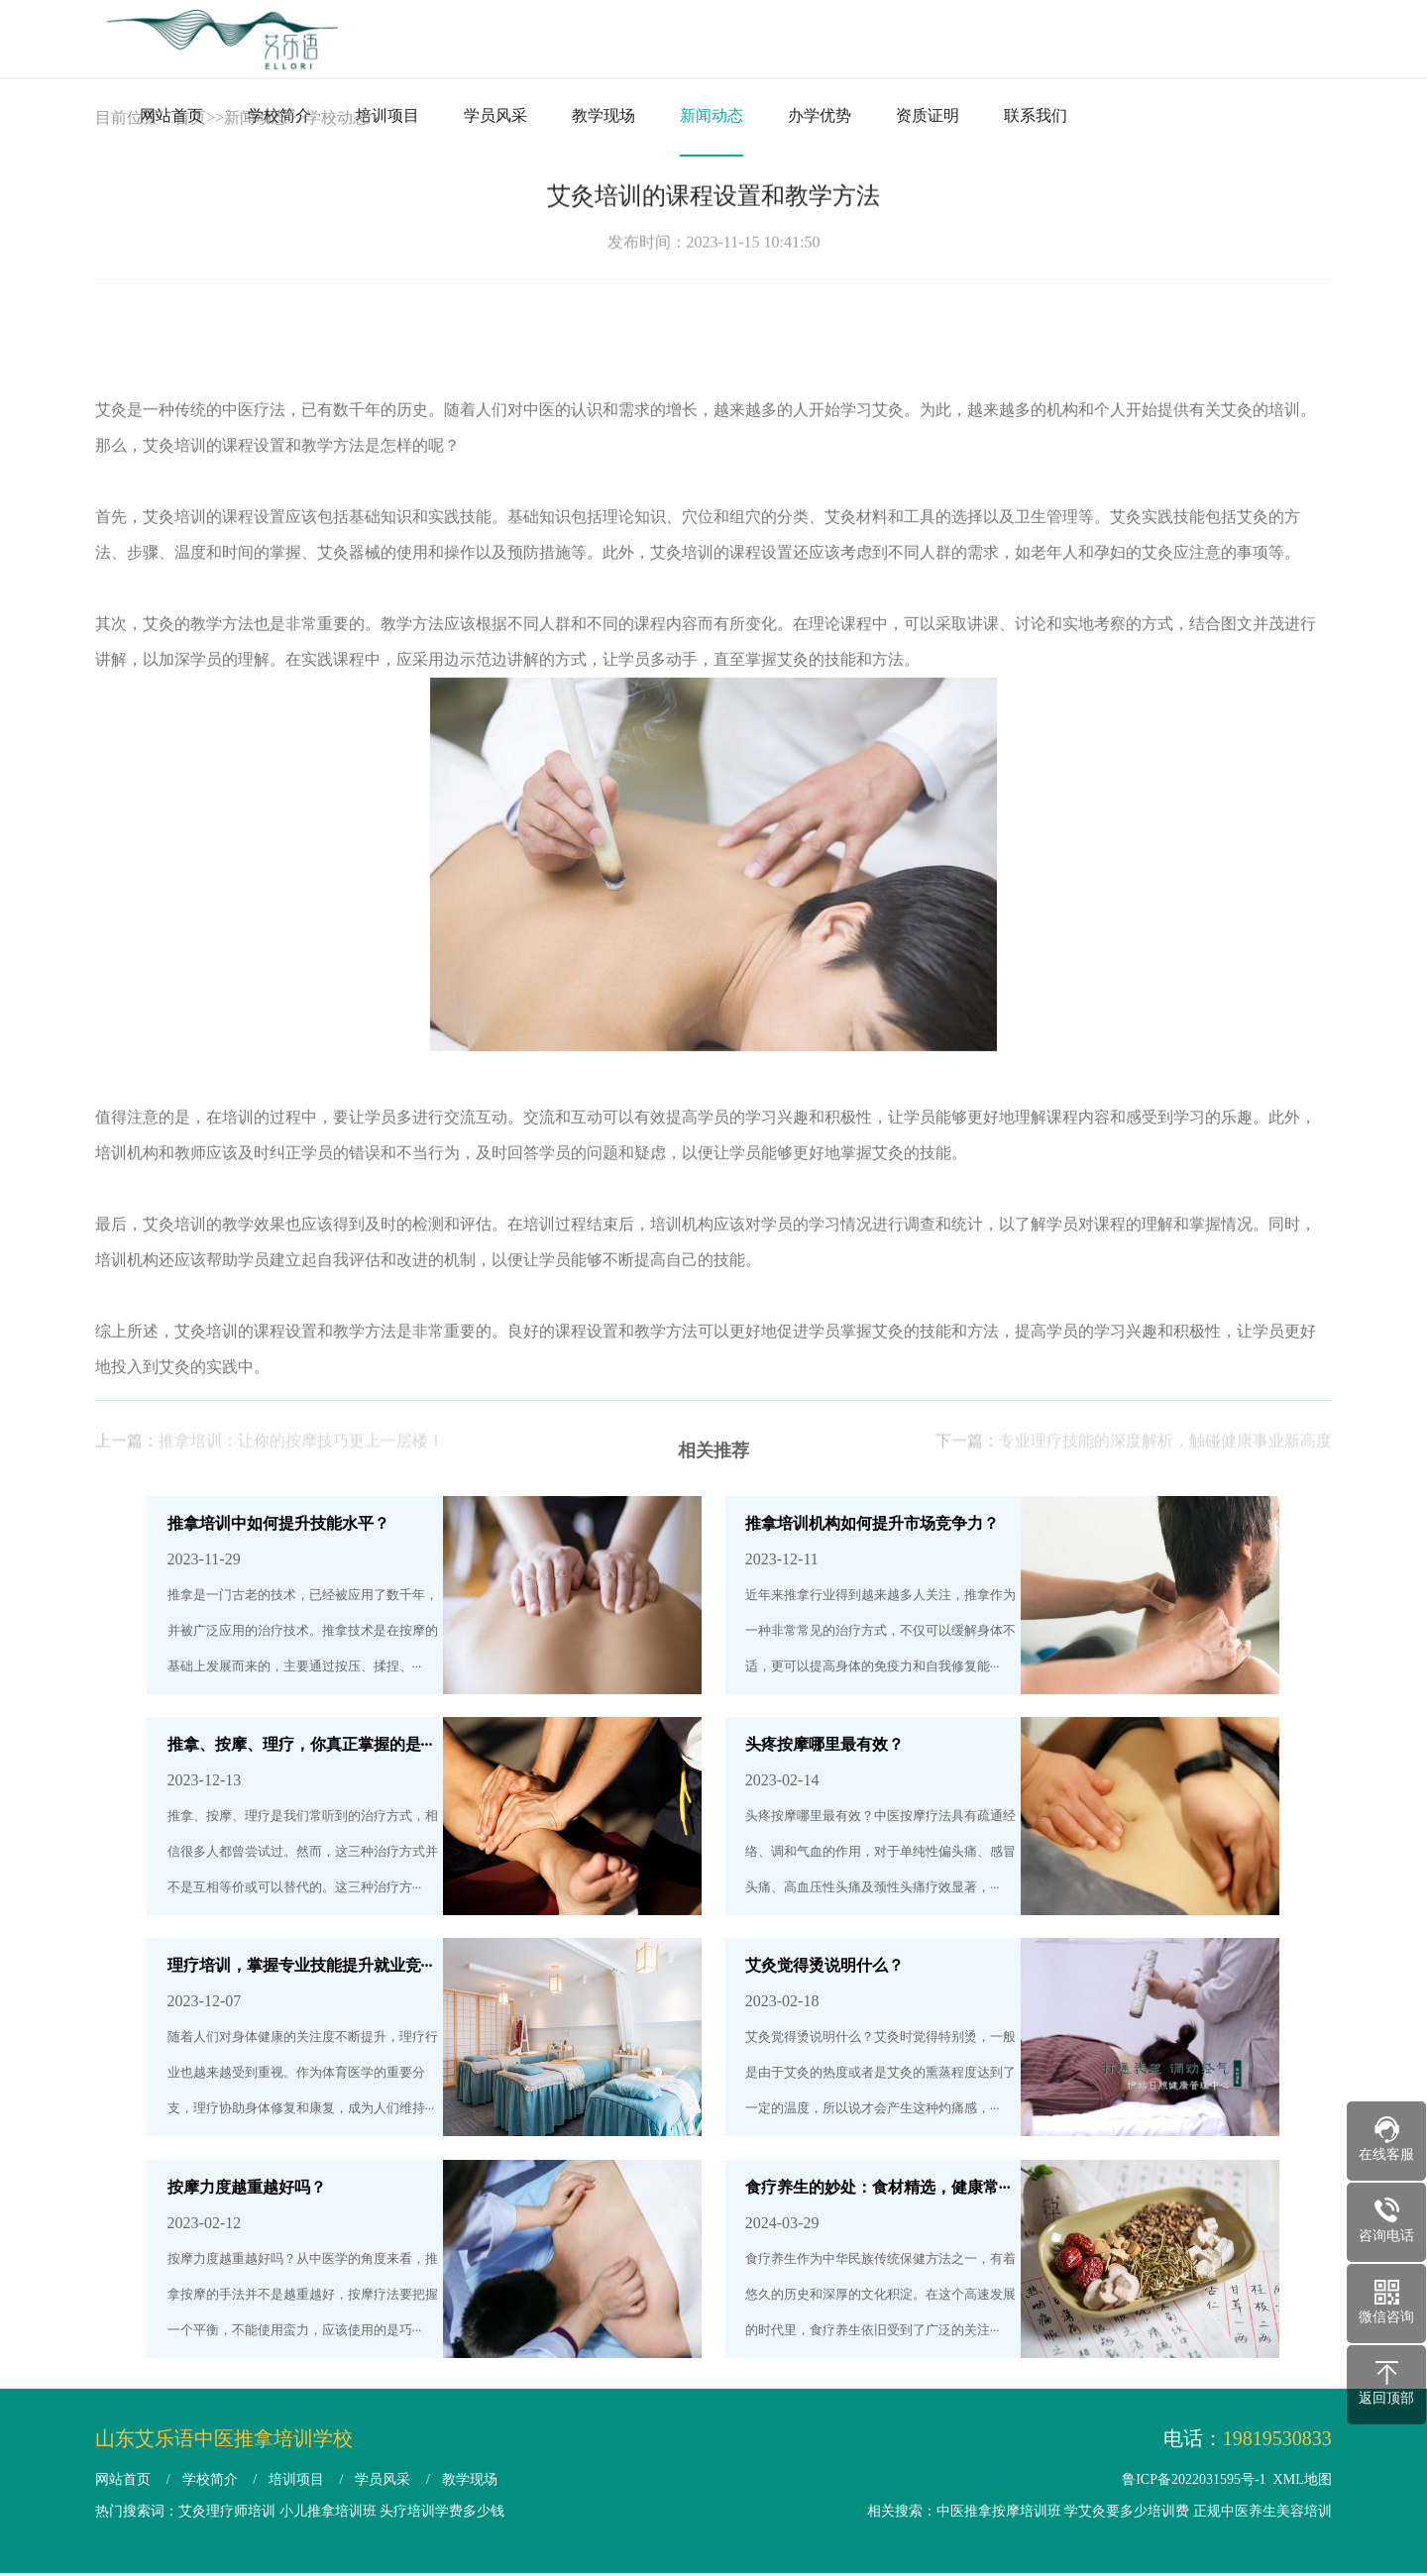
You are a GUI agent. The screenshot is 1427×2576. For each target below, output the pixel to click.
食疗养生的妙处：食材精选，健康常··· (878, 2187)
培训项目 (387, 115)
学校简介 (279, 115)
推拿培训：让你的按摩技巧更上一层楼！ (301, 1470)
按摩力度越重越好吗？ (246, 2187)
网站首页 (171, 115)
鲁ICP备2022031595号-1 (1193, 2479)
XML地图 (1302, 2479)
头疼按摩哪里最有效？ (824, 1744)
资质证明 (927, 115)
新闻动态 (711, 115)
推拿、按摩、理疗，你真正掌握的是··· (300, 1744)
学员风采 (495, 115)
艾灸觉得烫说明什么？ (824, 1965)
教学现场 (603, 115)
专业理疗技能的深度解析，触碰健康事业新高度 (1165, 1470)
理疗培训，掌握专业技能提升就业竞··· (300, 1965)
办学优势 (819, 115)
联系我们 (1035, 115)
